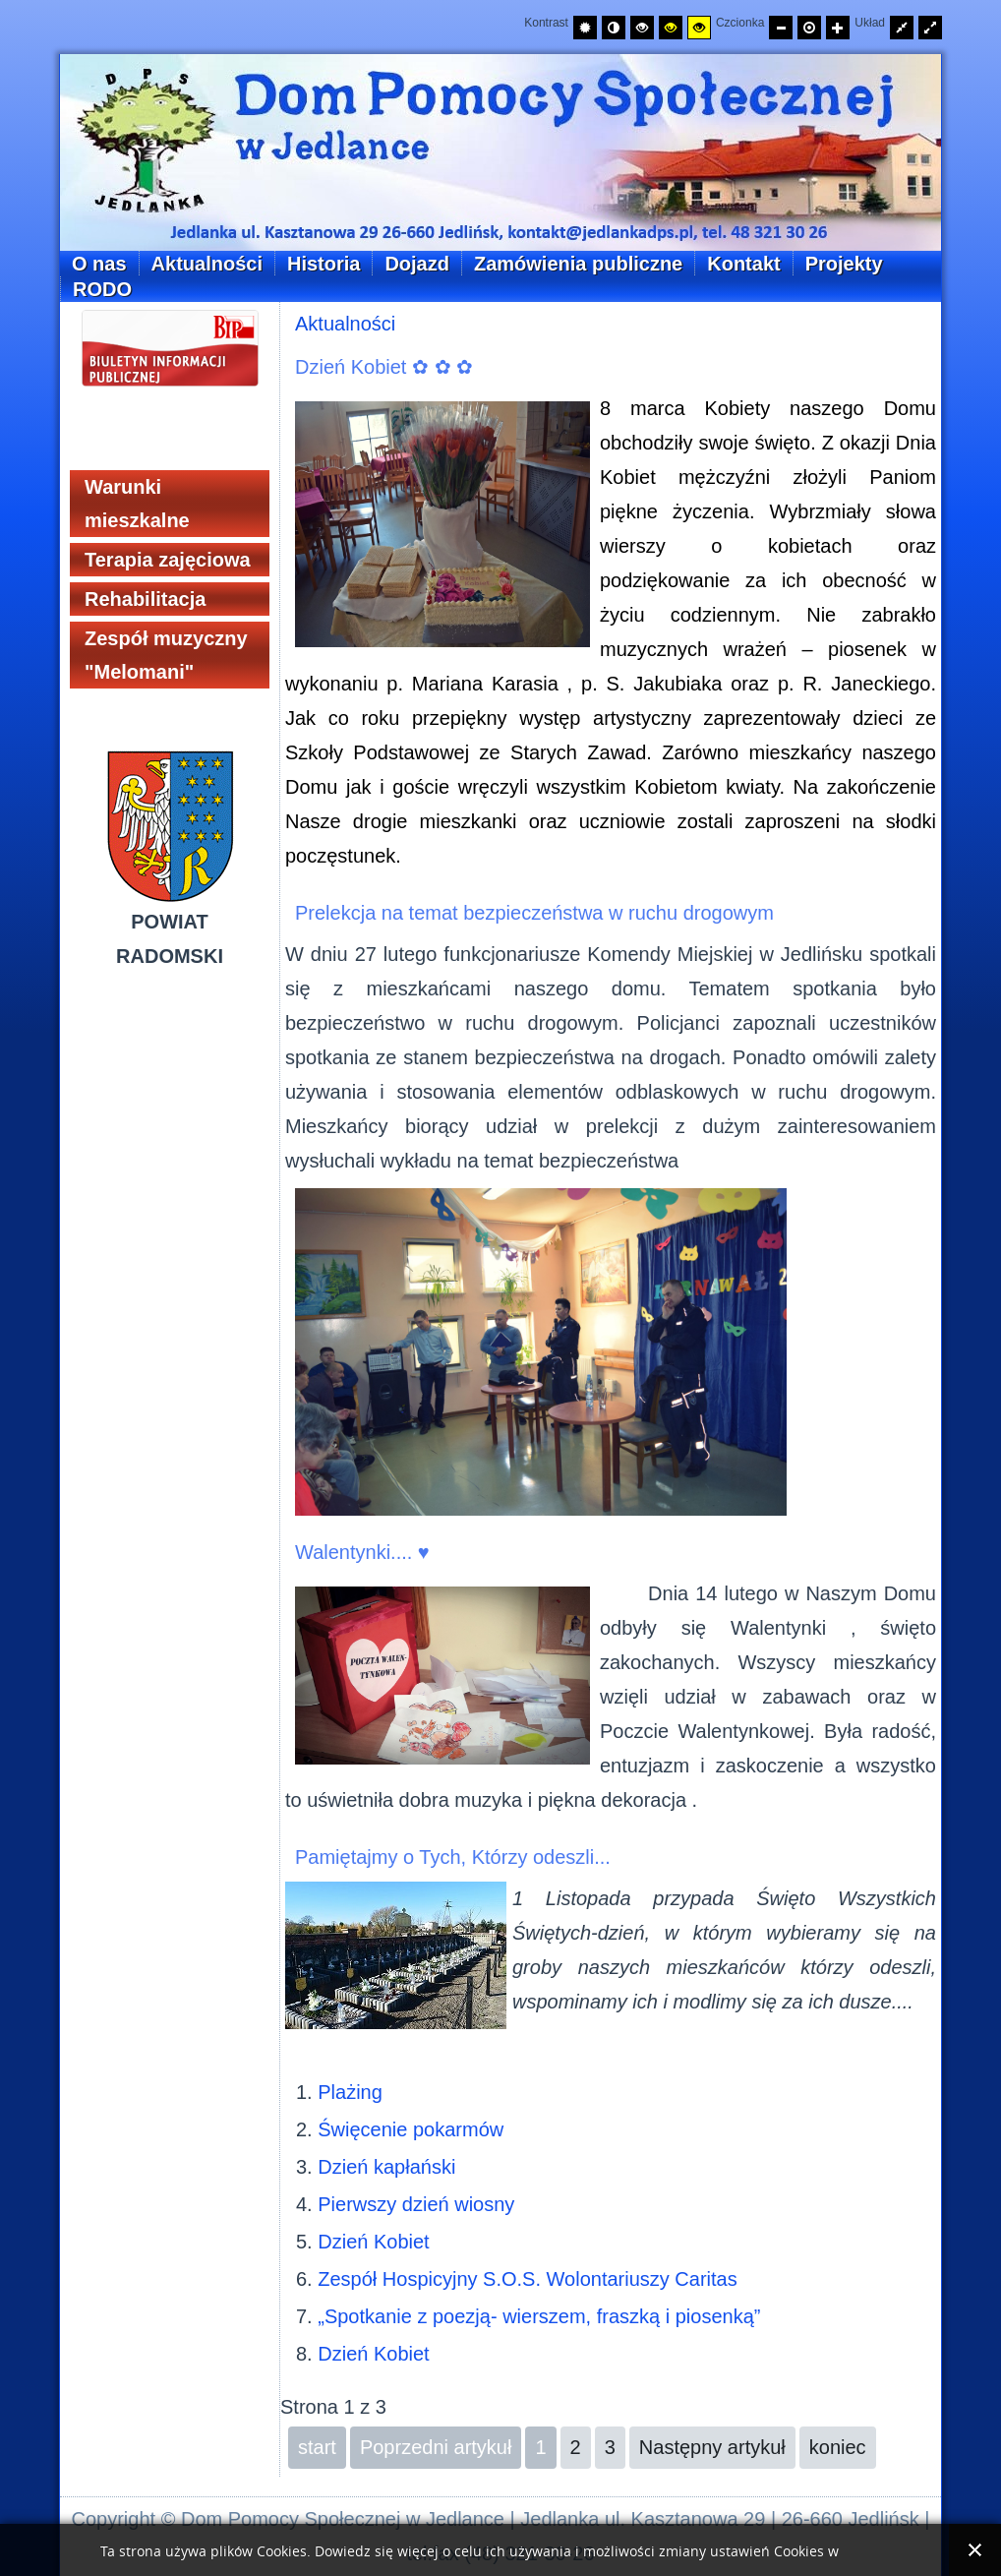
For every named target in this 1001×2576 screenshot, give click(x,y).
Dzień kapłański (386, 2167)
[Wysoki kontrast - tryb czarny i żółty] (670, 27)
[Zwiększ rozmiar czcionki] (838, 27)
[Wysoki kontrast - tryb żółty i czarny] (699, 27)
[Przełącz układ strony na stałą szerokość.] (901, 27)
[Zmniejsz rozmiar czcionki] (781, 27)
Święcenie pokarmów (410, 2129)
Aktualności (207, 263)
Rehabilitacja (145, 599)
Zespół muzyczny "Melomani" (166, 655)
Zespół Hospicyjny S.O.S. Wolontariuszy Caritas (527, 2279)
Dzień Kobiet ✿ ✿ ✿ (384, 367)
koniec (837, 2447)
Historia (323, 263)
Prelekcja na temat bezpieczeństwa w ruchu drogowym (534, 913)
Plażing (350, 2092)
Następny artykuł (712, 2447)
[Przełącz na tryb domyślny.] (585, 27)
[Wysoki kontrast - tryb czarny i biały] (642, 27)
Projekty (844, 263)
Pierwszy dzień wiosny (416, 2204)
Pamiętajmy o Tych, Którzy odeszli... (453, 1857)
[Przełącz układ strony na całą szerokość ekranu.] (930, 27)
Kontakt (743, 263)
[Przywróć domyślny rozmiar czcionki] (809, 27)
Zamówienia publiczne (578, 263)
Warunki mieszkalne (137, 503)
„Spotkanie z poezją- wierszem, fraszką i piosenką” (539, 2316)
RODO (102, 289)
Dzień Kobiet (373, 2241)
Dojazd (416, 263)
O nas (99, 263)
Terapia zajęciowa (168, 559)
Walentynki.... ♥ (362, 1552)
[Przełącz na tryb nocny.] (613, 27)
